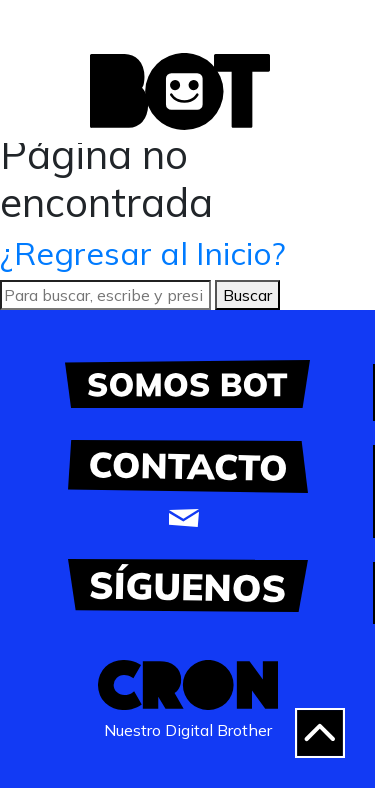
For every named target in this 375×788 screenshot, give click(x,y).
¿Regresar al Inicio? (143, 253)
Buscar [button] (247, 295)
